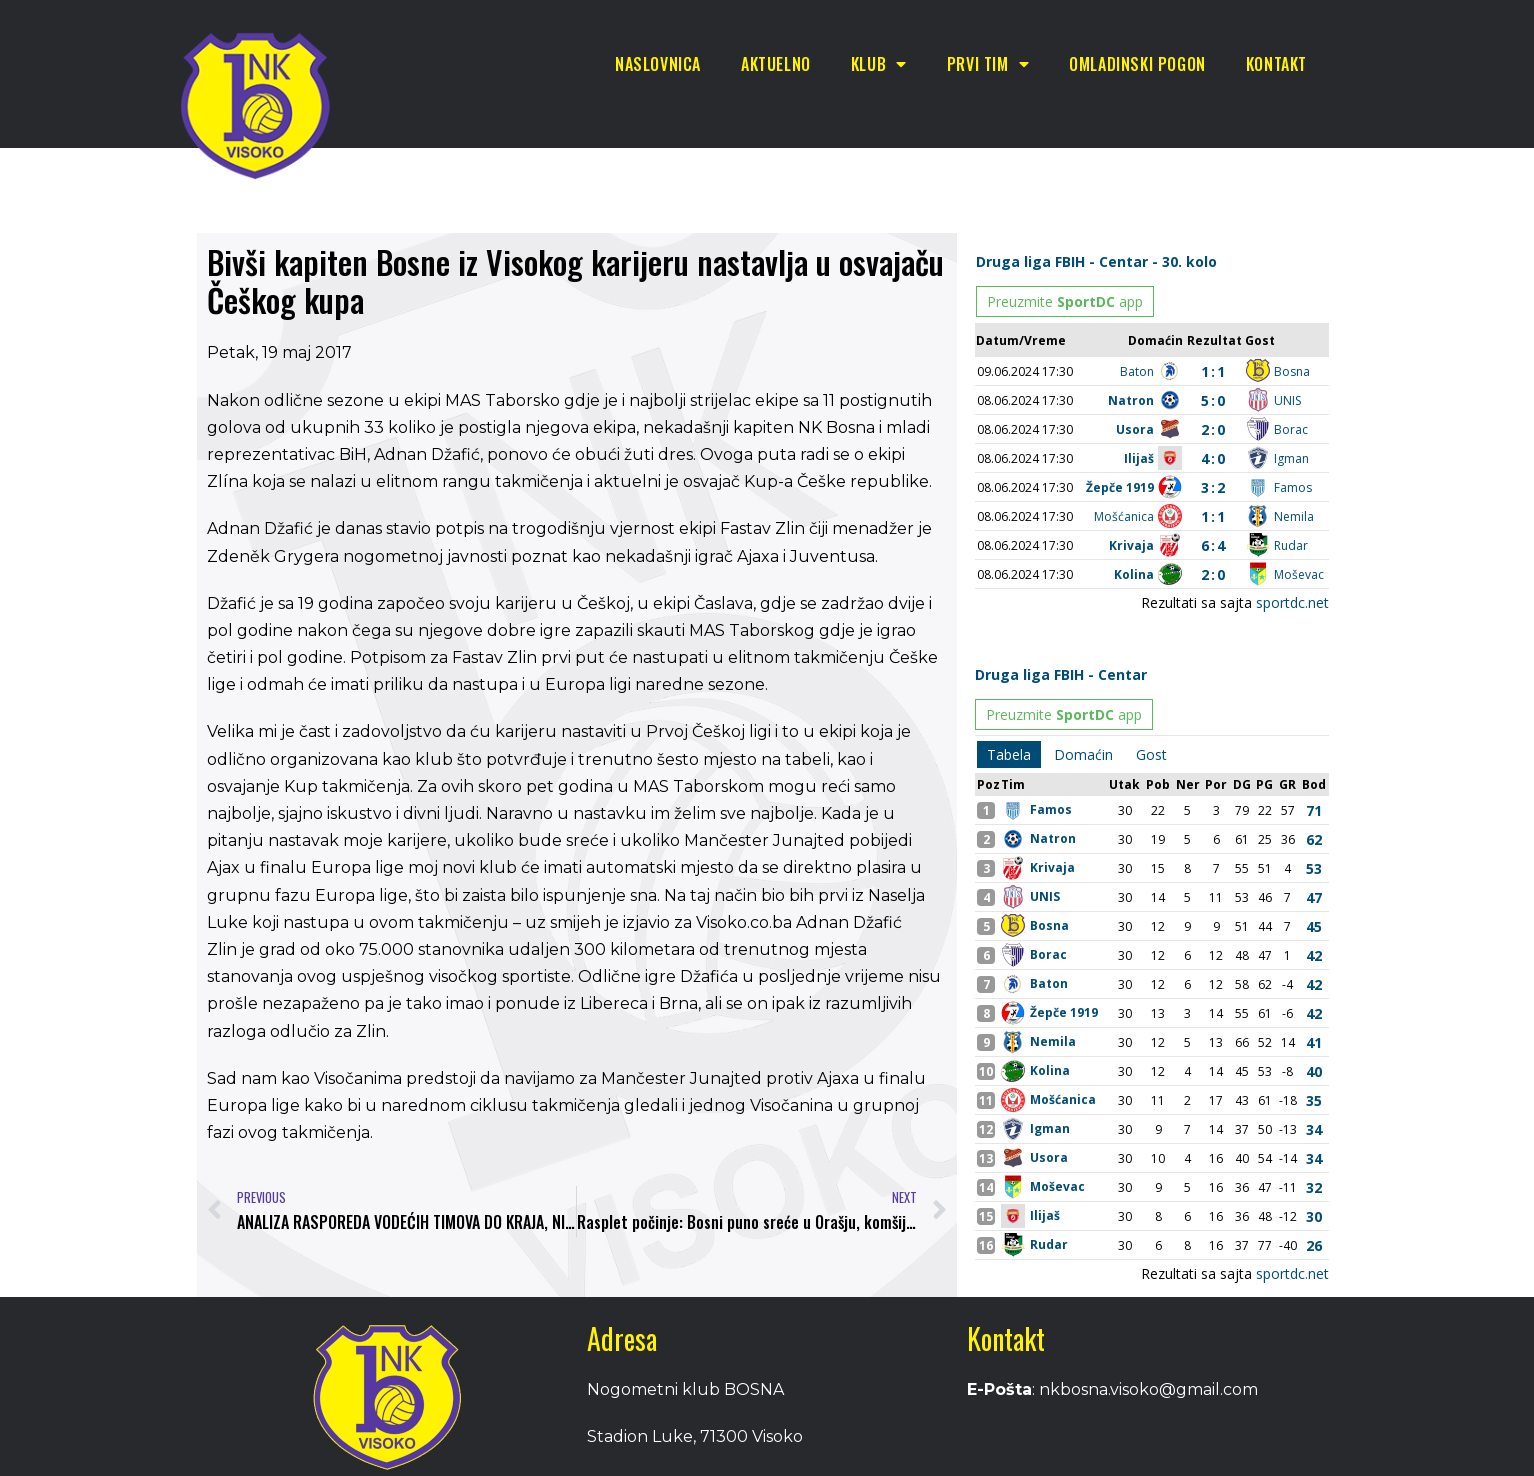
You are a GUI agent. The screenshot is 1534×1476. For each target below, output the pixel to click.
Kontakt (1276, 64)
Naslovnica (658, 64)
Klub (879, 64)
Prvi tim (988, 64)
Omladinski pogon (1137, 64)
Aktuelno (776, 64)
